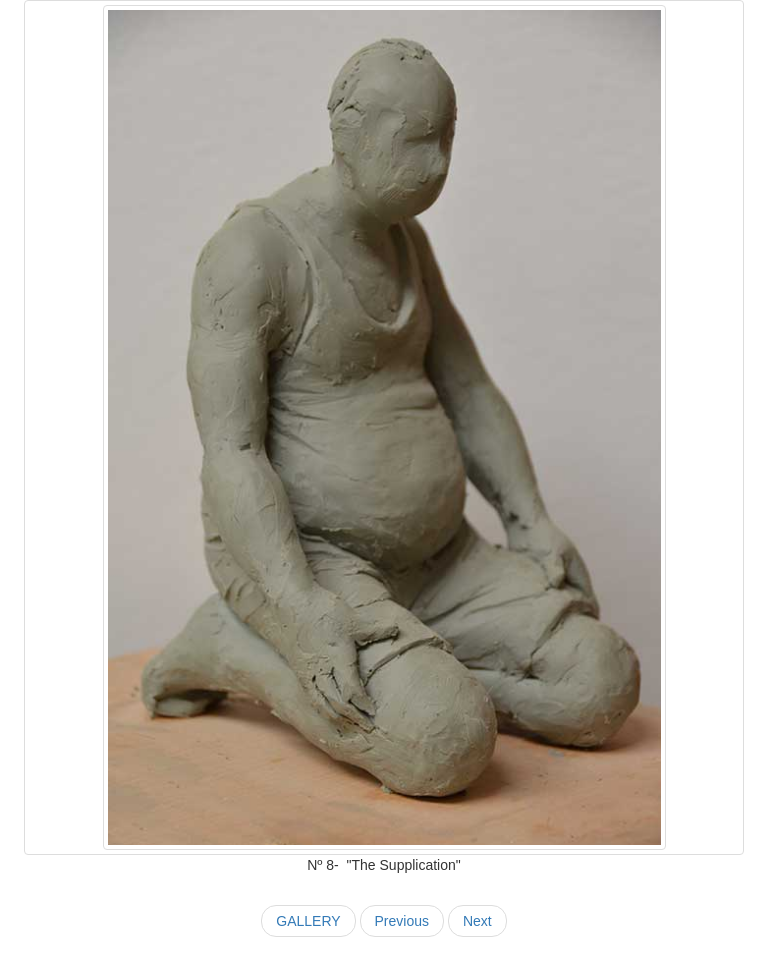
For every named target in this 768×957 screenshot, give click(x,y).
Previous (402, 921)
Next (477, 921)
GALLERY (308, 921)
